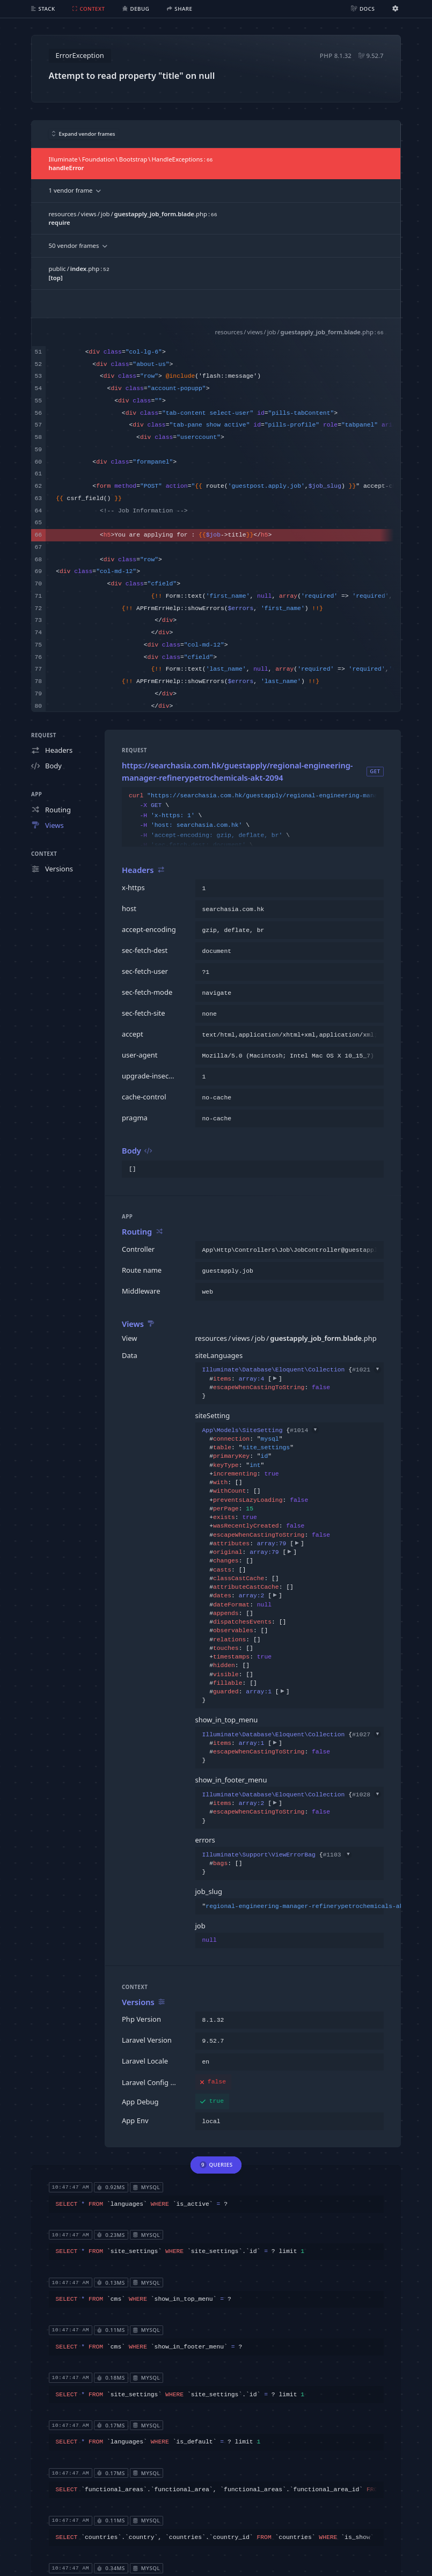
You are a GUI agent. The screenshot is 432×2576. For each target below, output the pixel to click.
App (36, 794)
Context (44, 853)
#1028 (366, 1795)
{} (289, 1383)
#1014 (304, 1430)
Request (43, 735)
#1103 (337, 1855)
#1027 (366, 1734)
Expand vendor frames (83, 133)
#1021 (366, 1370)
